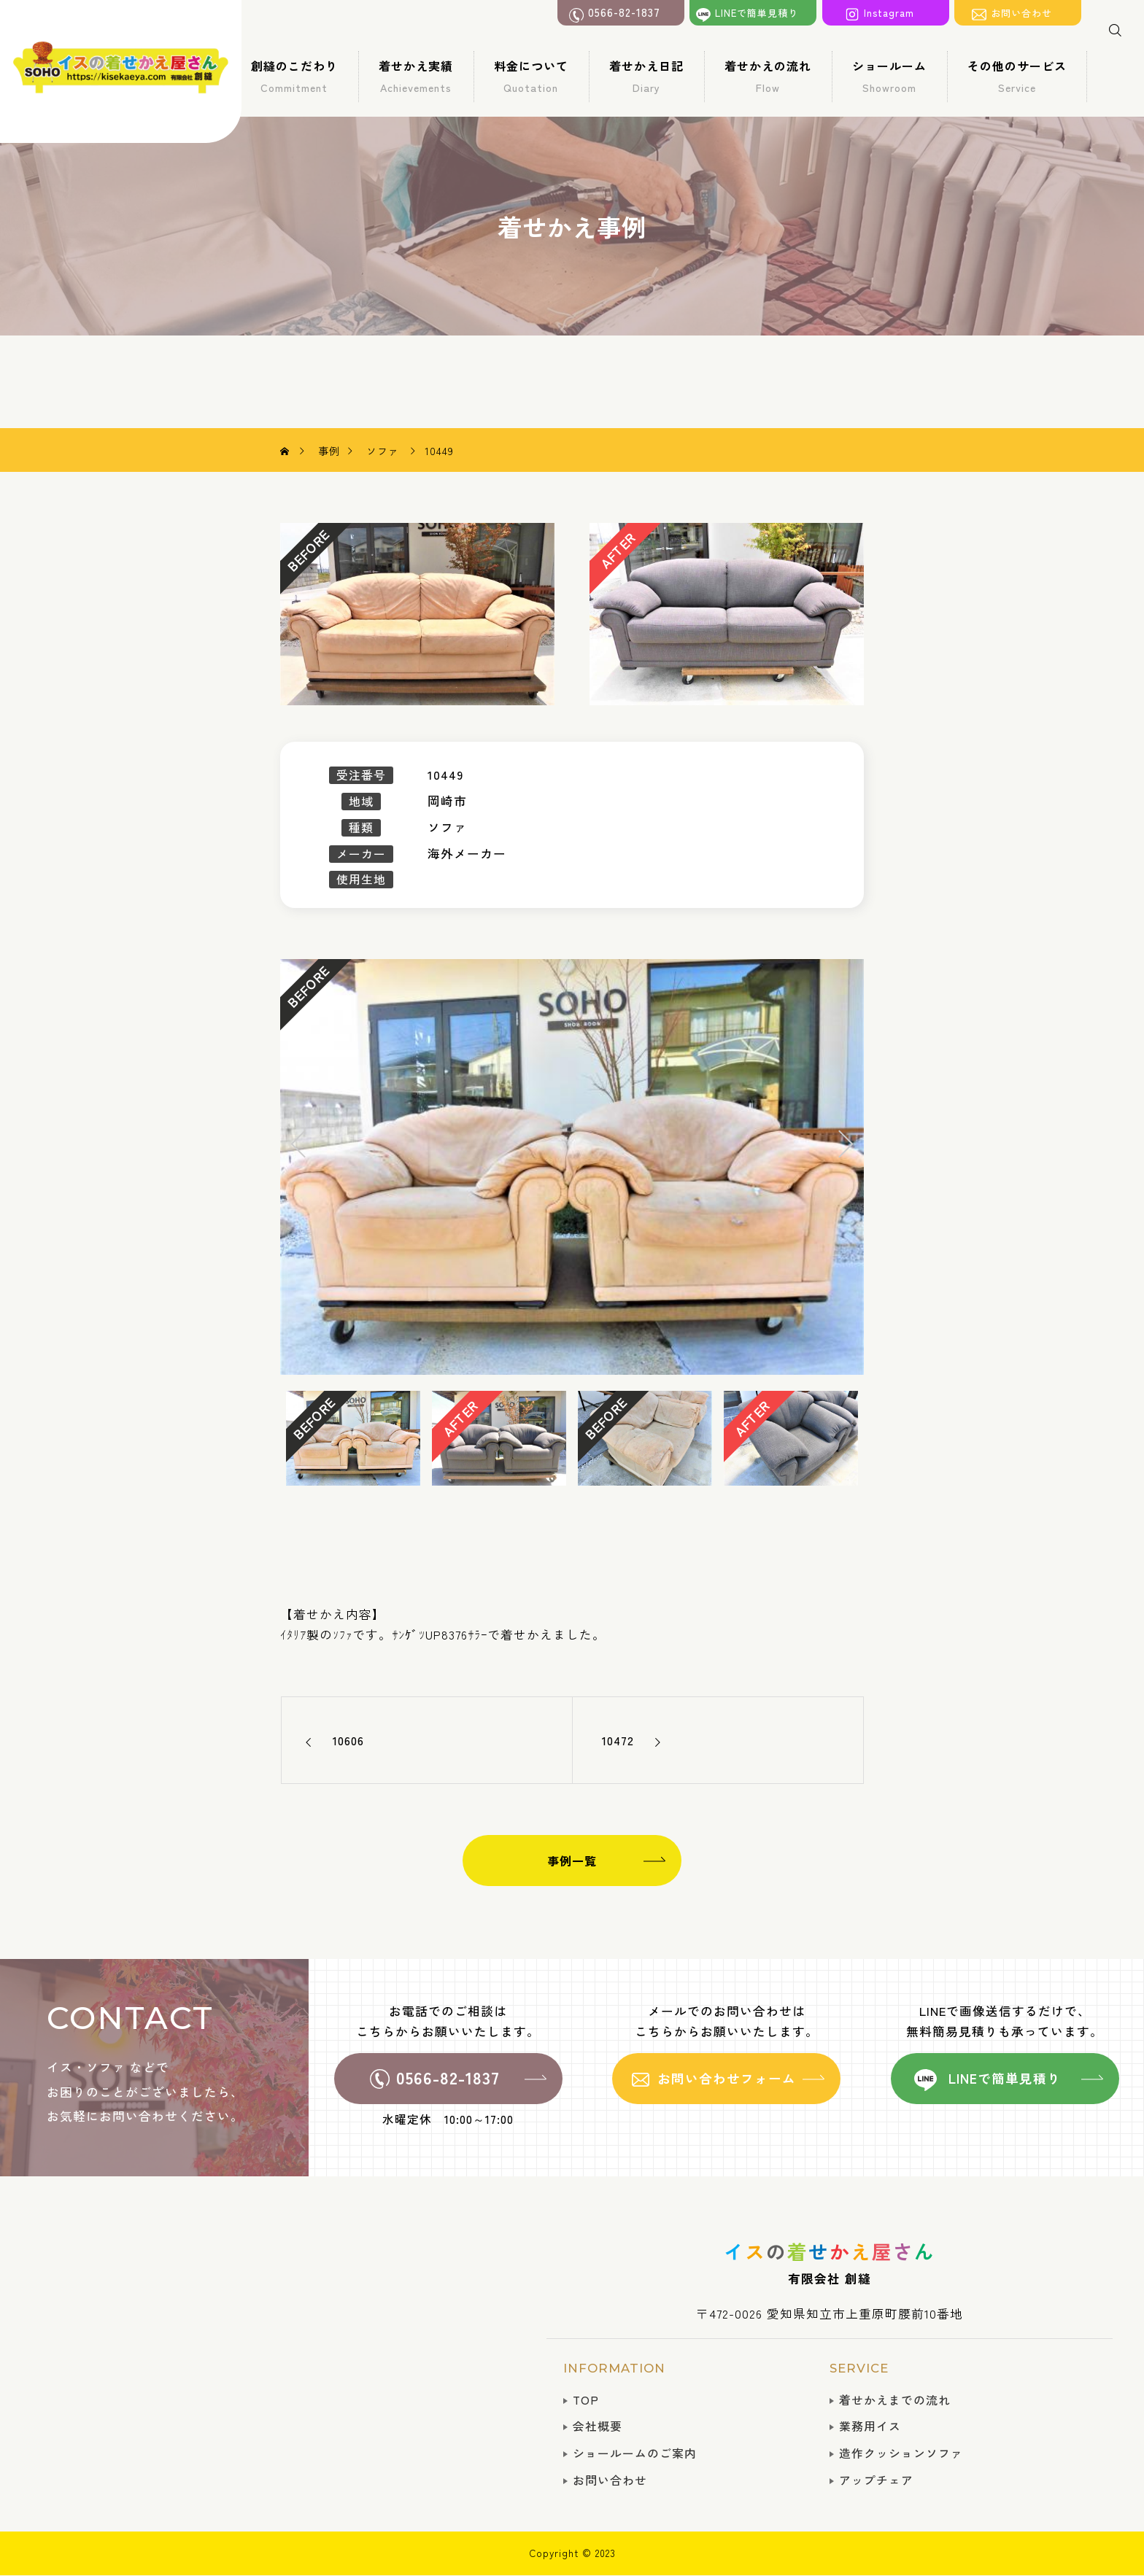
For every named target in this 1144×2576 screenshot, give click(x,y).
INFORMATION (614, 2368)
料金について (531, 76)
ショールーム (889, 76)
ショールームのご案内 (635, 2453)
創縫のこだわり (294, 76)
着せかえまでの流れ (895, 2399)
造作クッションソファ (901, 2453)
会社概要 (597, 2426)
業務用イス (870, 2426)
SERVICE (859, 2368)
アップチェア (876, 2480)
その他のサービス (1017, 76)
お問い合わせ (610, 2480)
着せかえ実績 (416, 76)
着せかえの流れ (767, 76)
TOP (586, 2399)
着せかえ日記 (646, 76)
